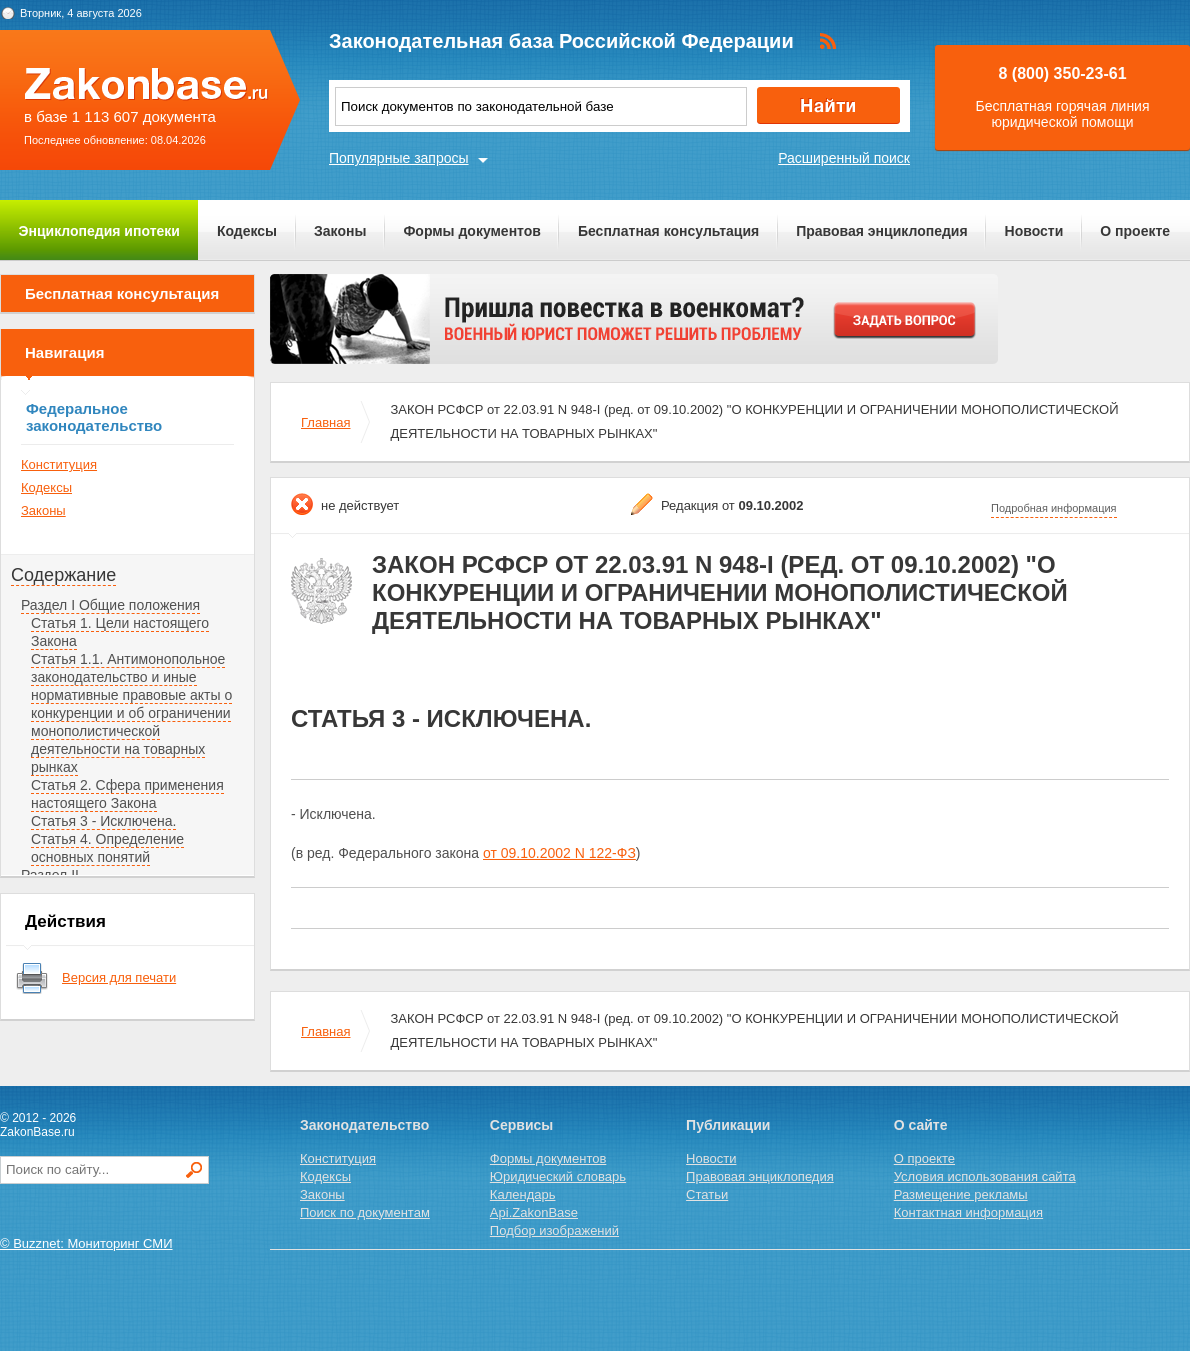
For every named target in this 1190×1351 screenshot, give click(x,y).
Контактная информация (968, 1212)
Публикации (728, 1125)
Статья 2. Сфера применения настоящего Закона (127, 794)
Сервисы (521, 1125)
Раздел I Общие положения (110, 605)
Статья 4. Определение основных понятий (107, 848)
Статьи (707, 1194)
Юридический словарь (558, 1176)
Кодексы (247, 231)
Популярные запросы (399, 158)
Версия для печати (119, 977)
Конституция (59, 464)
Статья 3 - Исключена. (103, 821)
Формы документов (472, 231)
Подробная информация (1054, 508)
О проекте (1135, 231)
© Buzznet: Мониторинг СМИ (86, 1243)
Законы (340, 231)
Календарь (523, 1194)
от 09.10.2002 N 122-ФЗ (559, 853)
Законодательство (364, 1125)
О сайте (921, 1125)
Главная (325, 422)
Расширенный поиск (844, 158)
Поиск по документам (365, 1212)
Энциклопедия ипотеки (99, 231)
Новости (1034, 231)
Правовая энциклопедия (881, 231)
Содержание (63, 575)
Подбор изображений (554, 1230)
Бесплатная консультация (668, 231)
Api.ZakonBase (534, 1212)
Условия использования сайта (985, 1176)
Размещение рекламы (961, 1194)
